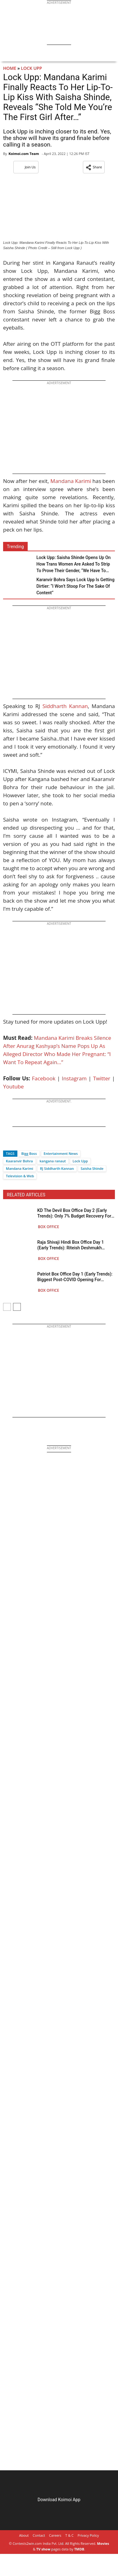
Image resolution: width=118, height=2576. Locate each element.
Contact (39, 2535)
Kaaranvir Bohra (19, 1161)
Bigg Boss (29, 1153)
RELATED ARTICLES (26, 1194)
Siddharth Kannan (65, 706)
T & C (69, 2535)
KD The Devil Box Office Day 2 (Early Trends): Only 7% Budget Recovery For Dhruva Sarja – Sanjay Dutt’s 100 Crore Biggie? (74, 1213)
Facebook (44, 1078)
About (24, 2535)
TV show (43, 2549)
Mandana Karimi (70, 481)
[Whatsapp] (28, 1143)
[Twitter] (18, 1143)
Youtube (13, 1086)
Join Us (26, 167)
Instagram (74, 1078)
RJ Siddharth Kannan (57, 1168)
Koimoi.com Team (23, 153)
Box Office (48, 1226)
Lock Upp (31, 68)
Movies (103, 2543)
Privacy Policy (88, 2535)
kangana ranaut (53, 1161)
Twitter (101, 1078)
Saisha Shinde (92, 1168)
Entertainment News (61, 1153)
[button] (94, 167)
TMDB (79, 2549)
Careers (55, 2535)
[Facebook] (7, 1143)
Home (9, 68)
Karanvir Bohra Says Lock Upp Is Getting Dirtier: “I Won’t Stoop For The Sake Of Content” (75, 586)
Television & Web (20, 1176)
